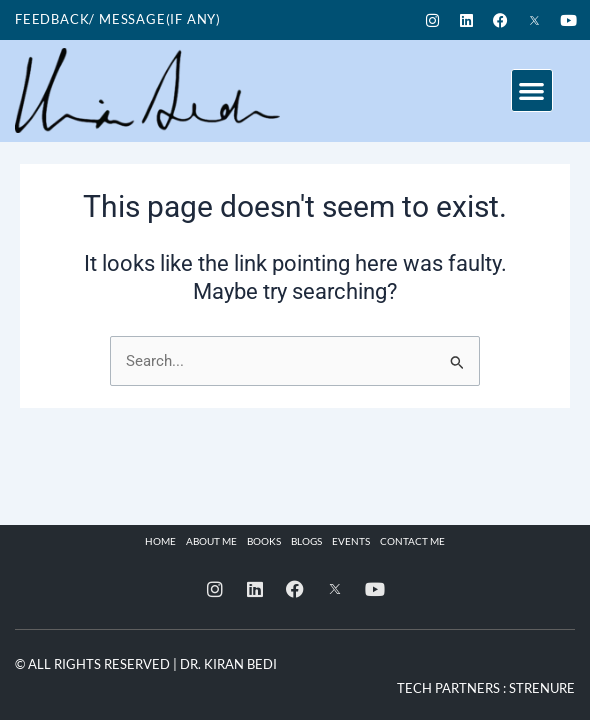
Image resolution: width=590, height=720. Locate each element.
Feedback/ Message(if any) (118, 19)
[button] (532, 90)
